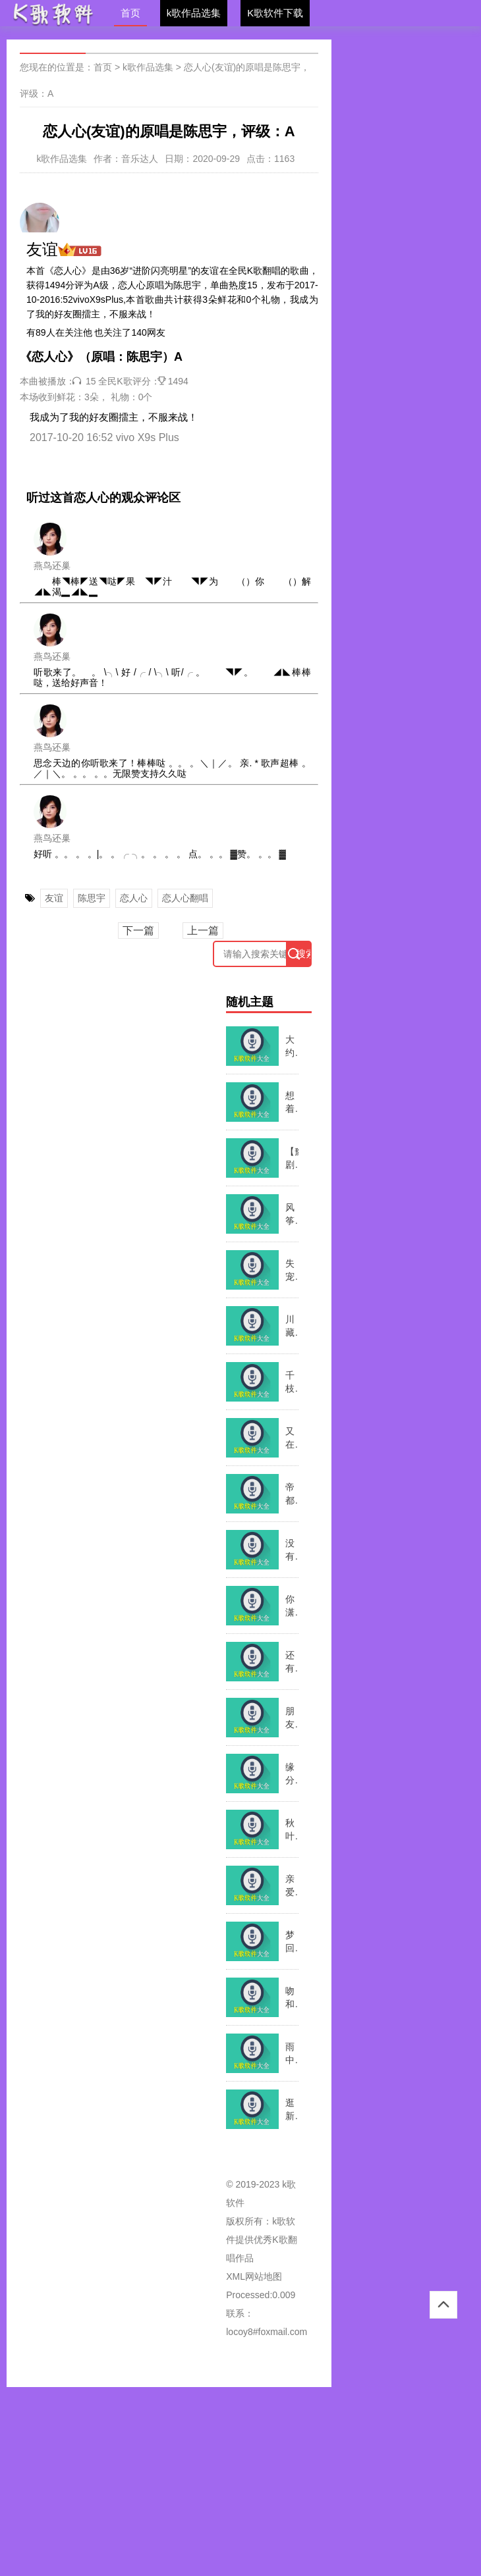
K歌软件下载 (275, 12)
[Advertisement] (240, 2479)
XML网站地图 (254, 2276)
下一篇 (138, 930)
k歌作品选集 (194, 12)
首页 (130, 12)
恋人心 (134, 898)
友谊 (54, 898)
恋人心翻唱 (185, 898)
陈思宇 (91, 898)
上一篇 (203, 930)
